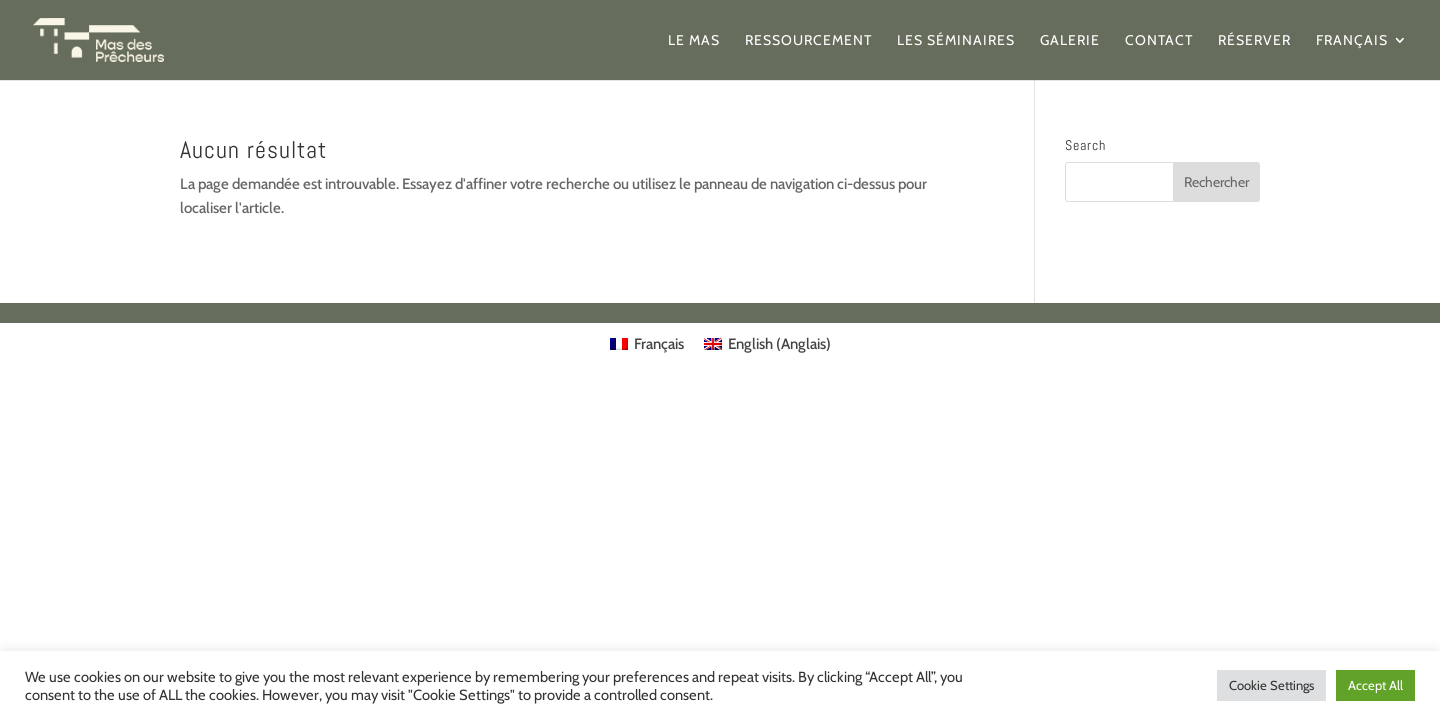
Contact (1159, 41)
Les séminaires (956, 41)
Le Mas (694, 41)
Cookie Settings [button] (1271, 685)
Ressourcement (808, 41)
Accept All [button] (1375, 685)
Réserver (1254, 41)
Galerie (1070, 41)
